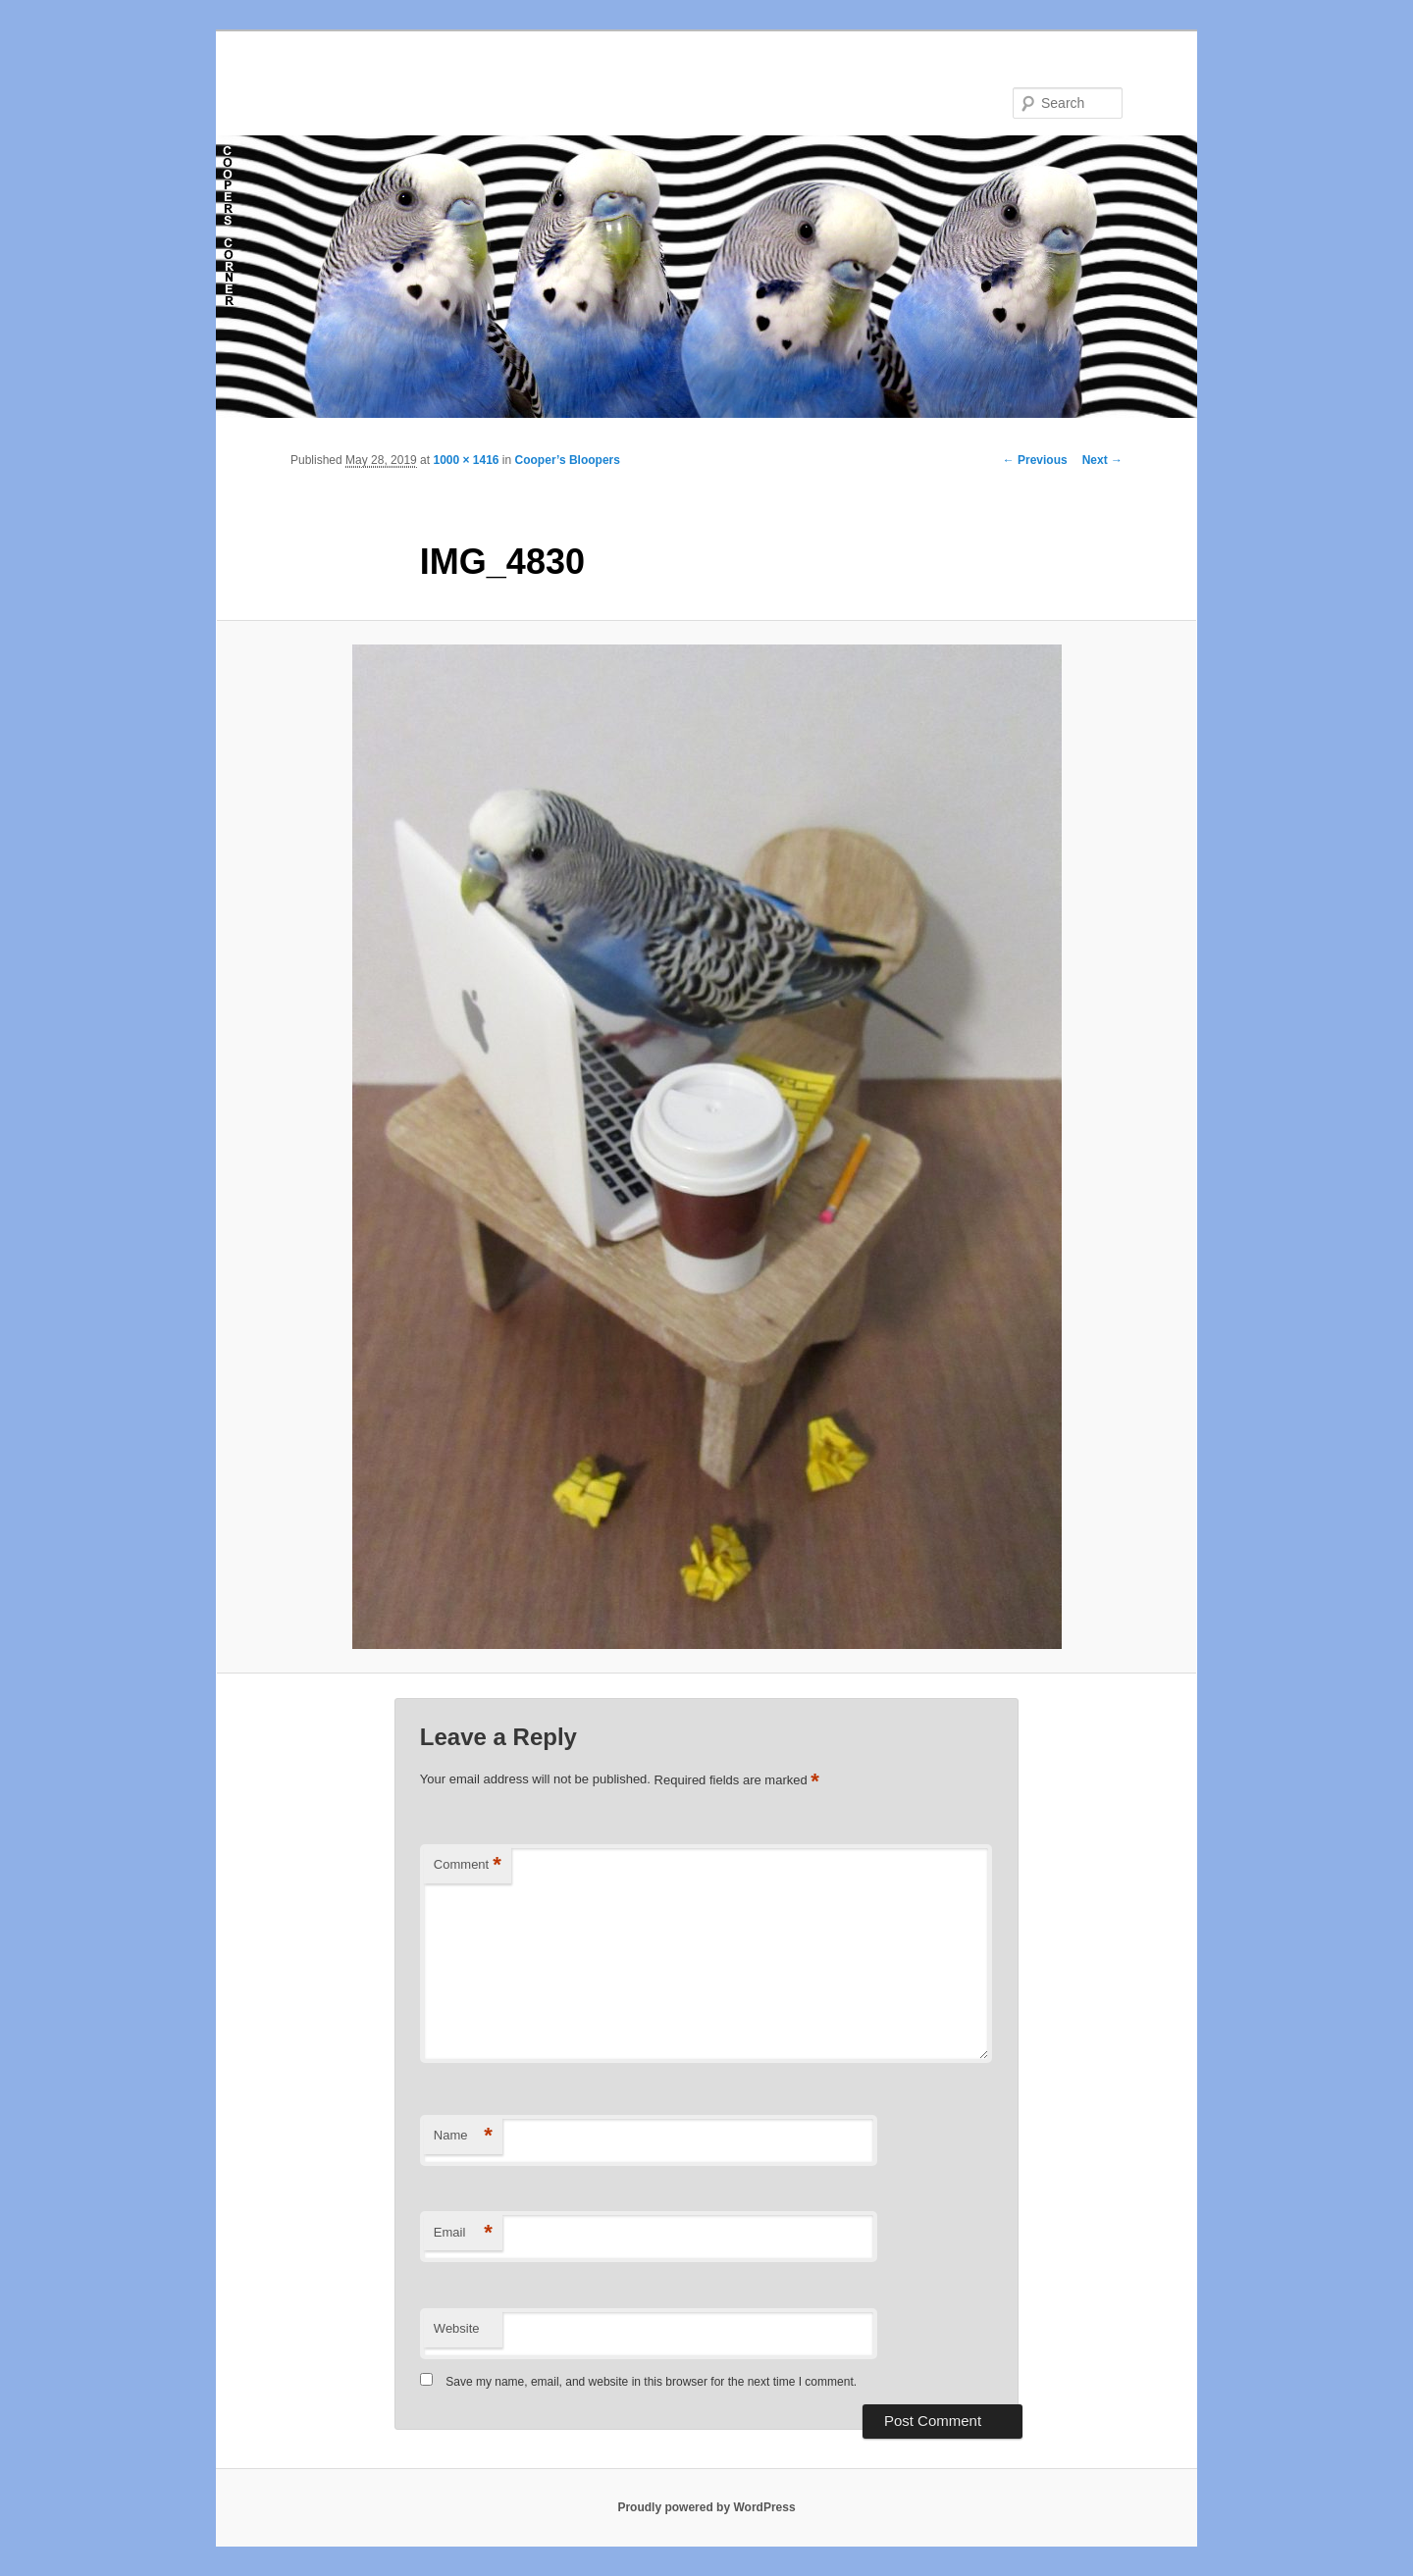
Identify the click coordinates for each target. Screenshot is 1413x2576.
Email (463, 2233)
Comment (467, 1865)
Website (457, 2328)
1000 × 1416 (465, 460)
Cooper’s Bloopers (567, 460)
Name (463, 2136)
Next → (1102, 460)
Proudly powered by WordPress (706, 2507)
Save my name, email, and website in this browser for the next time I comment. (651, 2382)
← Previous (1035, 460)
